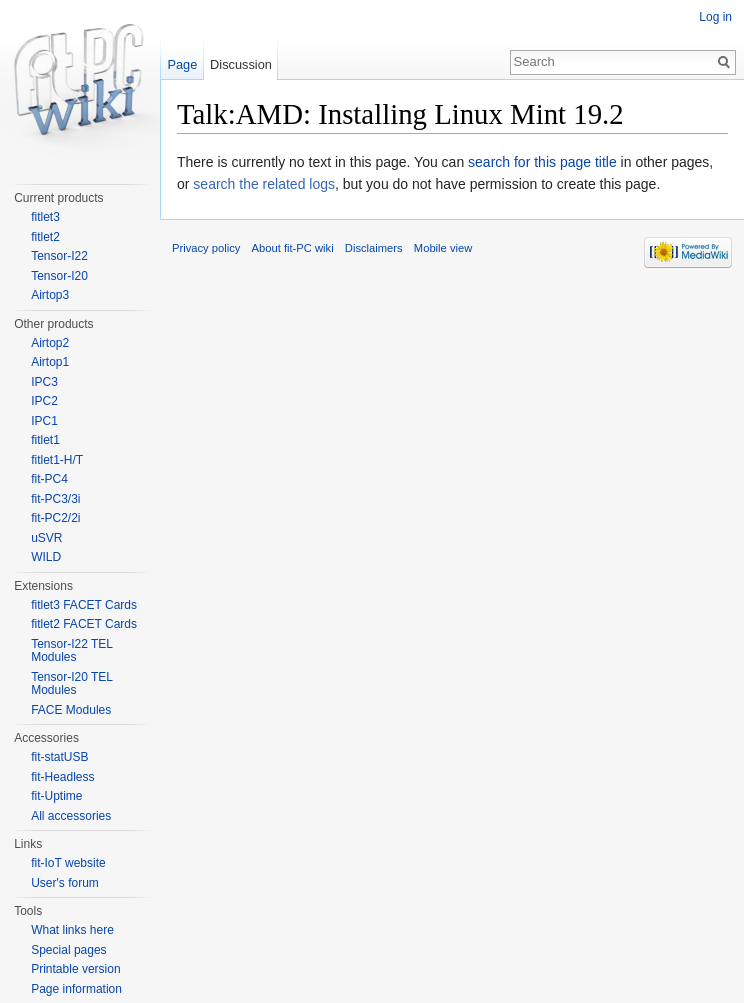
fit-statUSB (59, 757)
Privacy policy (206, 248)
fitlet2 (45, 237)
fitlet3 (45, 217)
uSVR (46, 538)
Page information (76, 989)
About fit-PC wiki (293, 248)
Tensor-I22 (59, 256)
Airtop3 (50, 295)
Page (182, 64)
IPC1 (44, 421)
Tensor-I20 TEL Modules (71, 684)
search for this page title (542, 162)
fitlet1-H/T (57, 460)
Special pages (68, 950)
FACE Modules (71, 710)
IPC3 (44, 382)
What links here (72, 930)
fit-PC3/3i (55, 499)
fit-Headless (62, 777)
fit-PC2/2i (55, 518)
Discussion (241, 64)
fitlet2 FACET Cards (84, 624)
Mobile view (443, 248)
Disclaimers (374, 248)
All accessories (71, 816)
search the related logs (264, 184)
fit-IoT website (68, 863)
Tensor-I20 (59, 276)
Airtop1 (50, 362)
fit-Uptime (56, 796)
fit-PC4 (49, 479)
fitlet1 (45, 440)
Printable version (75, 969)
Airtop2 (50, 343)
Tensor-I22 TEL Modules (71, 651)
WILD (46, 557)
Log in (715, 17)
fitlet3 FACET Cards (84, 605)
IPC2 (44, 401)
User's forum (65, 883)
